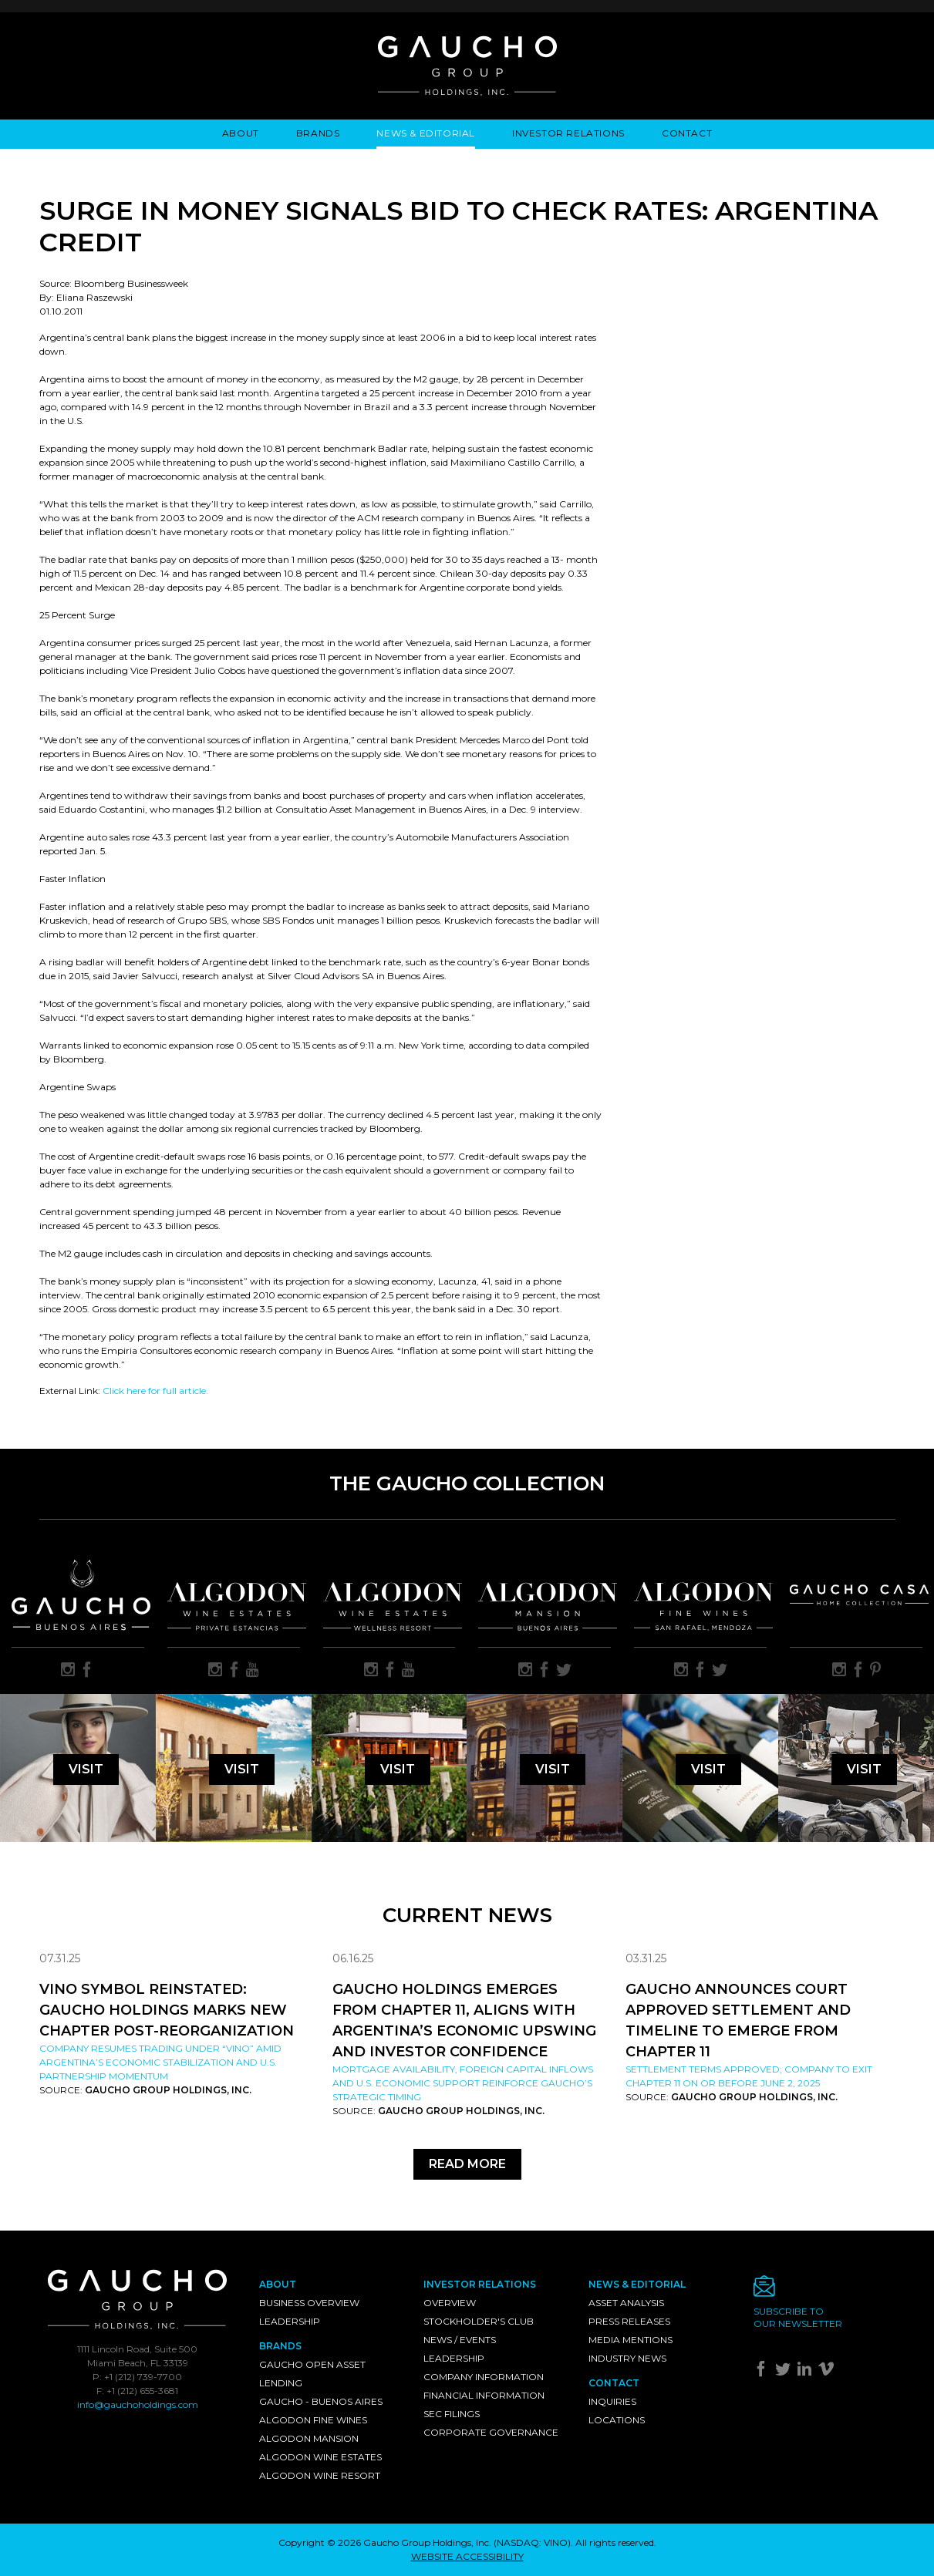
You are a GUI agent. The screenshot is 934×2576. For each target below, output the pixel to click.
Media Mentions (630, 2339)
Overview (449, 2302)
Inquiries (612, 2401)
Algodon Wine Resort (319, 2475)
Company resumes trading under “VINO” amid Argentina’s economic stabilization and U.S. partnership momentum (160, 2062)
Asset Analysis (626, 2302)
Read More (467, 2164)
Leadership (289, 2321)
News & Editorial (425, 133)
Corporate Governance (490, 2432)
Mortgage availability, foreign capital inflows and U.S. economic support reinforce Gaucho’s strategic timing (462, 2083)
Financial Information (484, 2395)
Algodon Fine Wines (313, 2420)
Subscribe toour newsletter (798, 2317)
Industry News (627, 2358)
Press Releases (629, 2321)
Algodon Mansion (309, 2438)
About (240, 133)
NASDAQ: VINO (532, 2542)
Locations (616, 2420)
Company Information (483, 2376)
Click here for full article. (155, 1390)
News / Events (459, 2339)
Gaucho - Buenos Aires (321, 2401)
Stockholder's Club (478, 2321)
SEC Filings (451, 2413)
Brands (318, 133)
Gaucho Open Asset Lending (312, 2374)
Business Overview (309, 2302)
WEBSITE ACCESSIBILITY (467, 2556)
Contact (687, 133)
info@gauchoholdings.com (137, 2404)
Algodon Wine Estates (320, 2457)
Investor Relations (568, 133)
